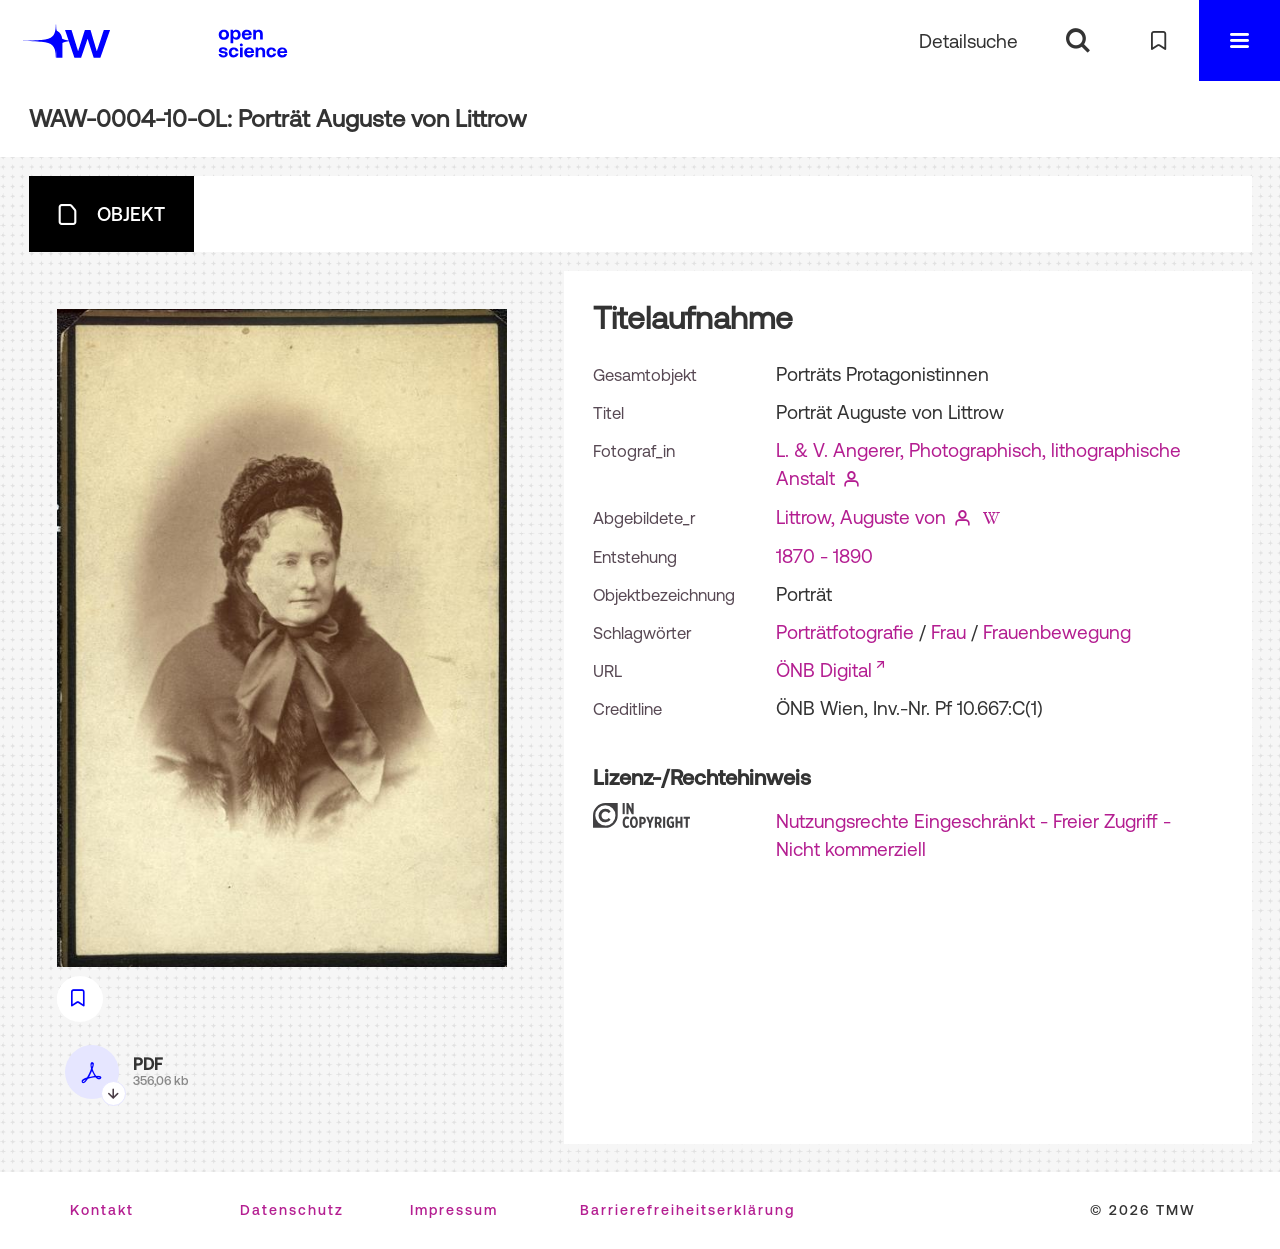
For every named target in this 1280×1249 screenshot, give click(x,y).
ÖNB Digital (824, 670)
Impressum (454, 1210)
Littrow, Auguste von (861, 517)
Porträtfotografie (845, 632)
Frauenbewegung (1057, 632)
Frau (948, 632)
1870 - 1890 (824, 556)
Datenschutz (292, 1210)
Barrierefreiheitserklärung (687, 1210)
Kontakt (102, 1210)
